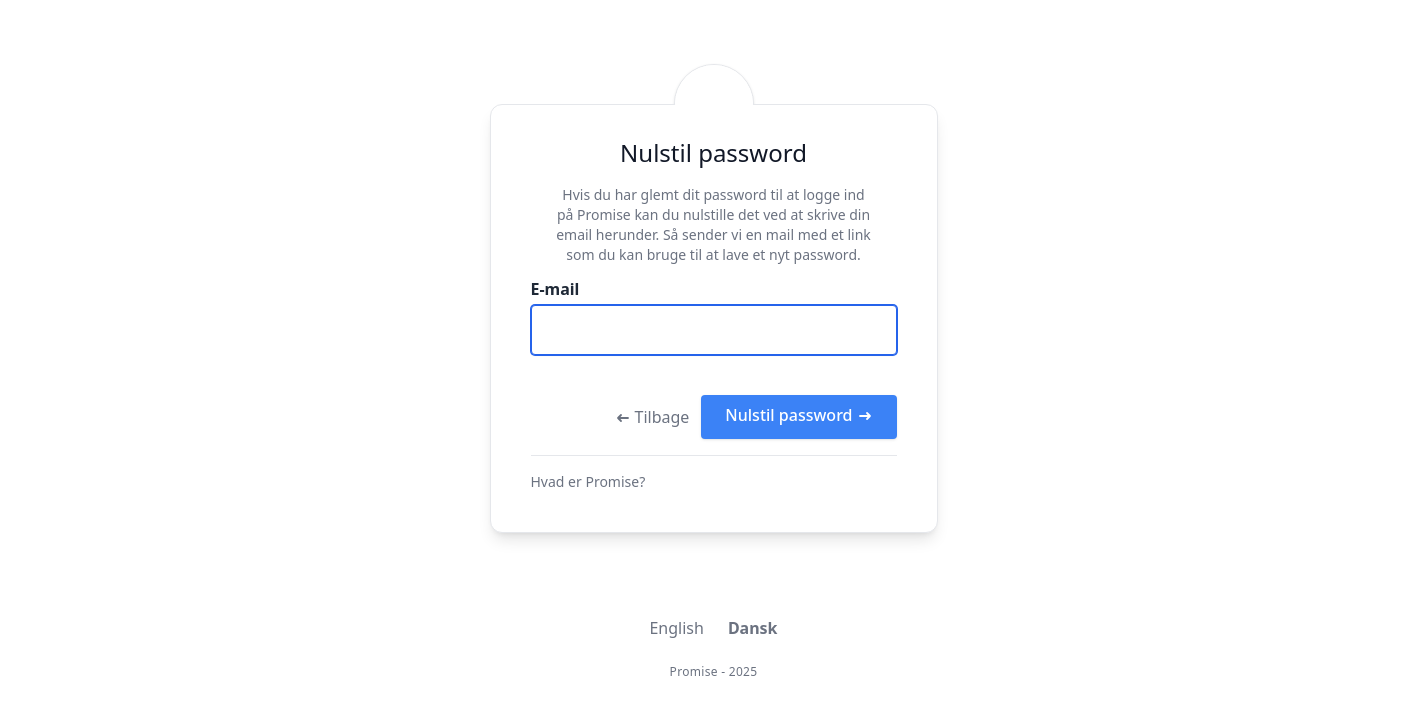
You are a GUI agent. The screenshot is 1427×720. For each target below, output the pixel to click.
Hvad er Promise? (588, 481)
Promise (694, 671)
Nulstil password (798, 415)
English (676, 628)
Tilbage (652, 417)
